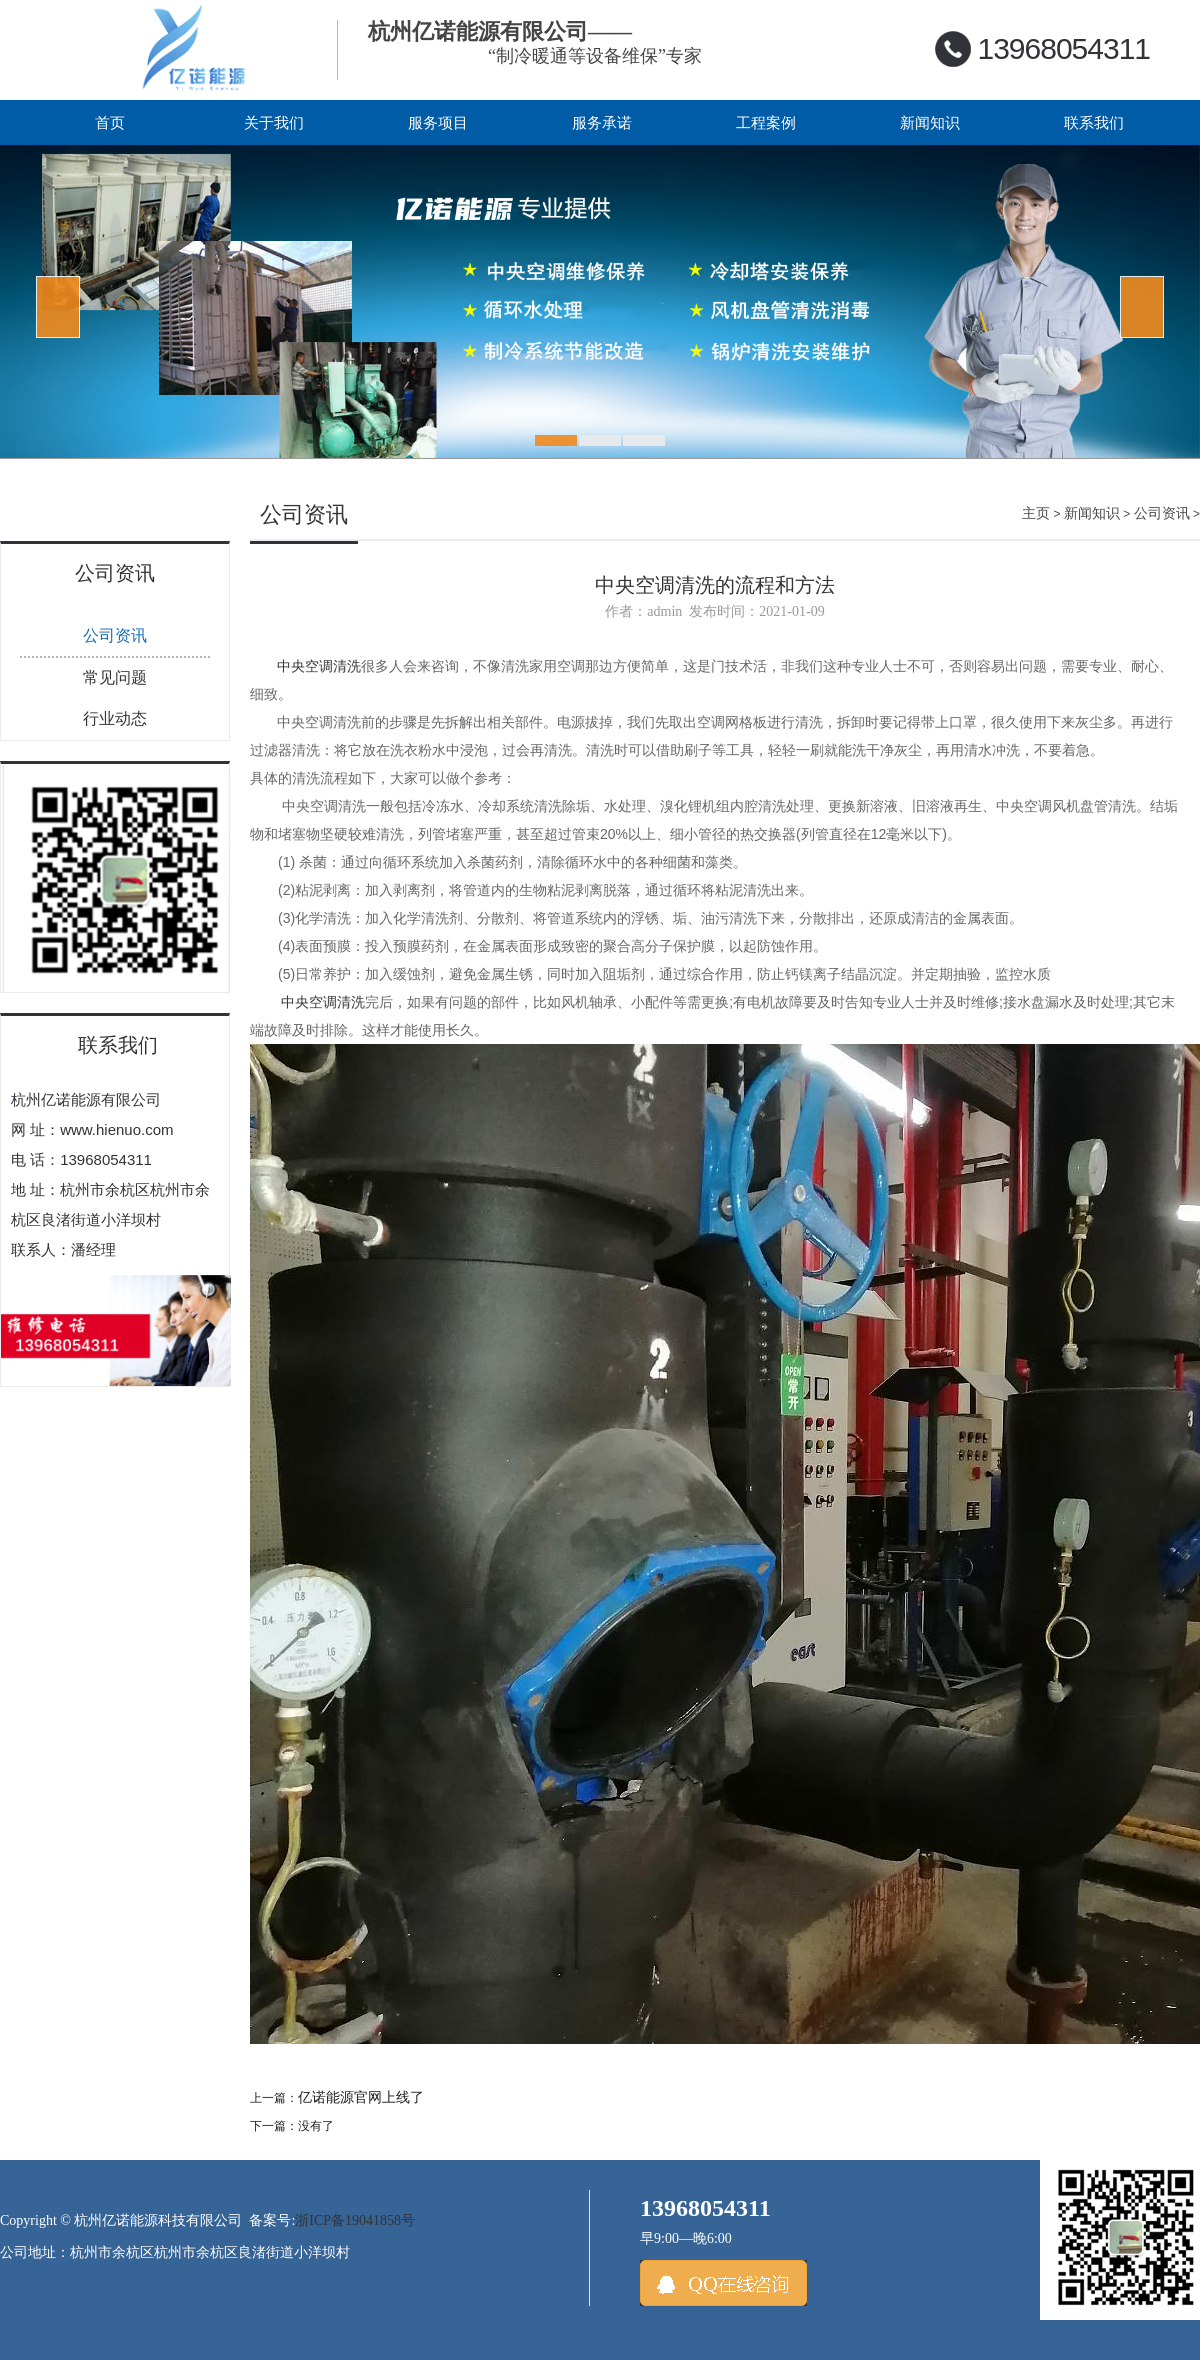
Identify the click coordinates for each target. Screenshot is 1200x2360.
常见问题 (115, 677)
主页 (1036, 513)
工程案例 (766, 122)
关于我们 (274, 122)
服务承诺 (602, 122)
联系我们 (1094, 122)
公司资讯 (115, 635)
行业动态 (115, 718)
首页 (110, 122)
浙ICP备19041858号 (355, 2220)
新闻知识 (930, 122)
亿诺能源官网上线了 (361, 2097)
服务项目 (438, 122)
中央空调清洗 (319, 666)
